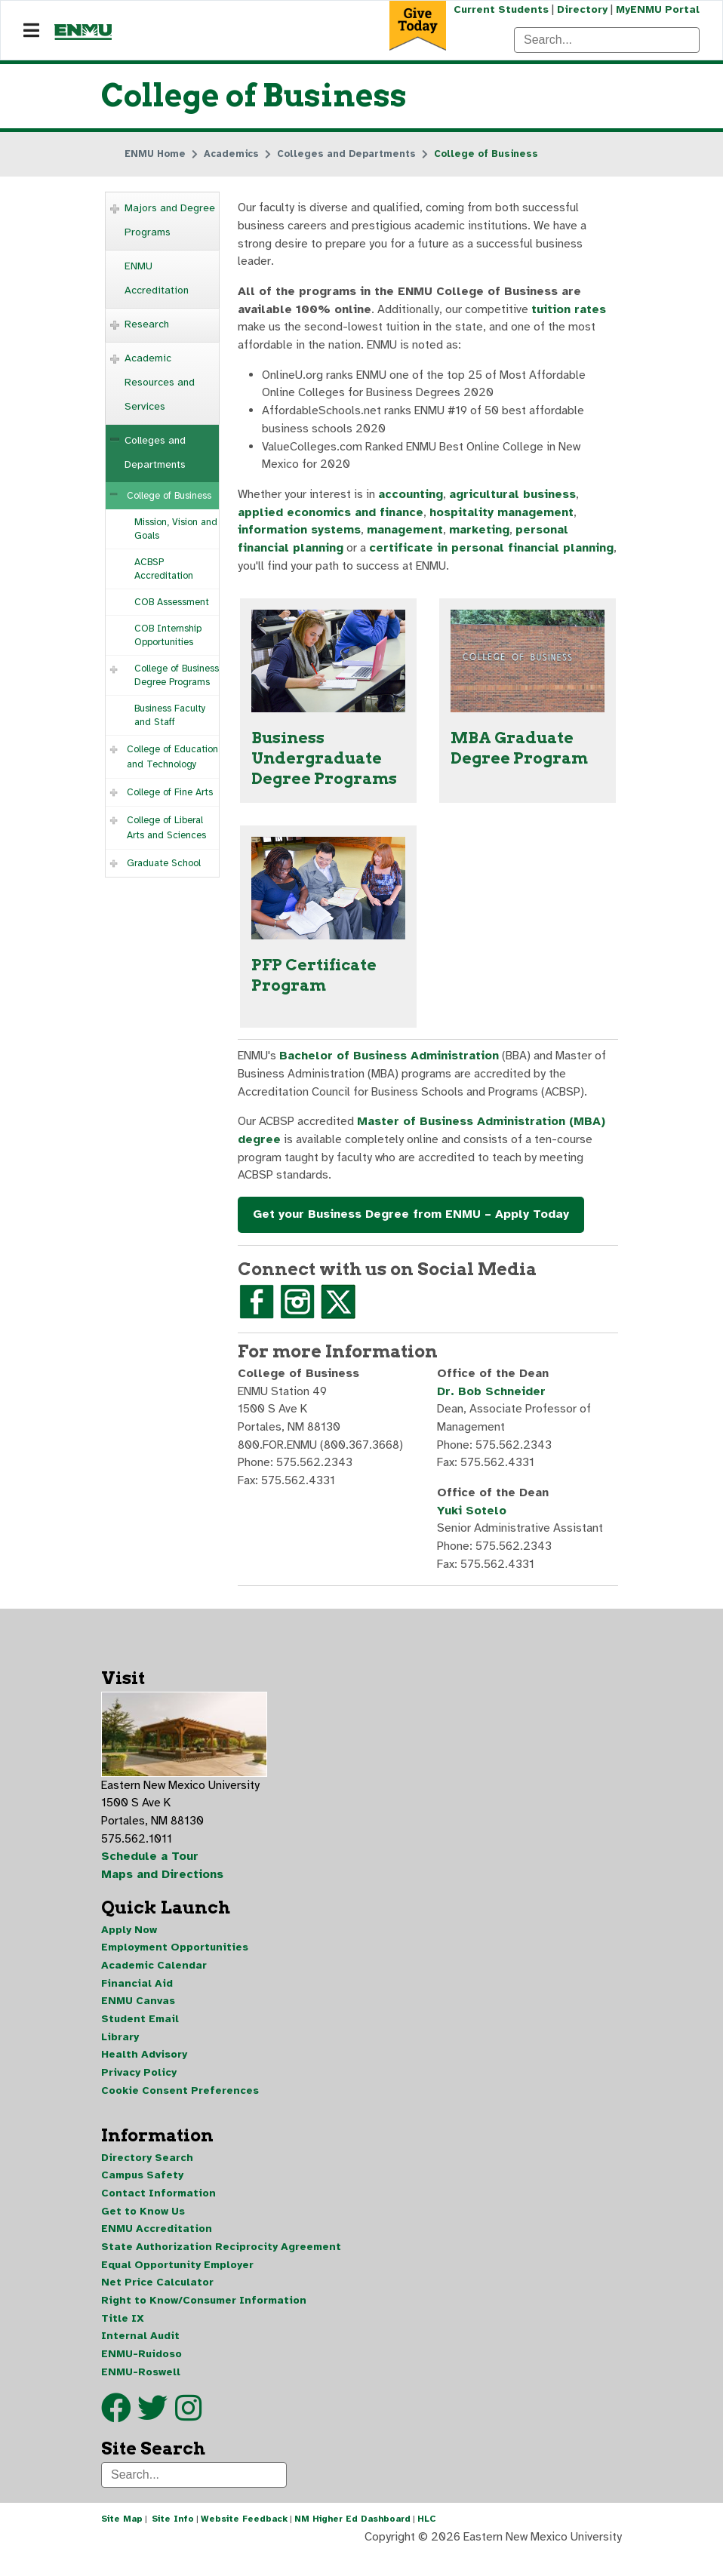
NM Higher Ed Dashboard (352, 2541)
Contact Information (158, 2212)
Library (120, 2053)
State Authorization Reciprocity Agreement (221, 2266)
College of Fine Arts (170, 793)
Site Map (122, 2541)
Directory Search (147, 2175)
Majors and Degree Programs (170, 220)
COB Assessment (171, 603)
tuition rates (571, 311)
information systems (300, 535)
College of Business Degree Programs (176, 676)
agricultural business (514, 498)
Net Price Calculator (157, 2302)
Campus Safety (142, 2193)
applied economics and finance (332, 516)
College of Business (169, 496)
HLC (426, 2541)
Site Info (173, 2541)
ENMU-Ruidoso (141, 2375)
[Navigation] (31, 31)
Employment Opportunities (174, 1963)
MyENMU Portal (658, 9)
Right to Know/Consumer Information (203, 2320)
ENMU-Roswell (140, 2393)
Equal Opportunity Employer (177, 2284)
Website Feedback (244, 2541)
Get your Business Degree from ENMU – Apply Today (411, 1223)
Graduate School (164, 864)
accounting (411, 498)
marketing (481, 535)
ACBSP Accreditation (163, 570)
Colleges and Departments (155, 453)
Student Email (140, 2035)
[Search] (607, 40)
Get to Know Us (143, 2230)
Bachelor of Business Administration (392, 1063)
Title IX (122, 2338)
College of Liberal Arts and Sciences (166, 828)
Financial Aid (137, 1999)
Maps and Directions (163, 1889)
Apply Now (129, 1944)
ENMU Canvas (138, 2017)
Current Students (499, 9)
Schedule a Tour (150, 1871)
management (406, 535)
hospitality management (505, 516)
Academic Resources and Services (160, 382)
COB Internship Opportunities (168, 636)
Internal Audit (140, 2356)
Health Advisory (144, 2071)
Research (147, 324)
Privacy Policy (139, 2089)
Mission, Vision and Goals (175, 530)
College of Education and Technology (172, 757)
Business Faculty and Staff (170, 716)
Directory (581, 9)
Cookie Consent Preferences (180, 2107)
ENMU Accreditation (157, 278)
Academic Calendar (154, 1981)
